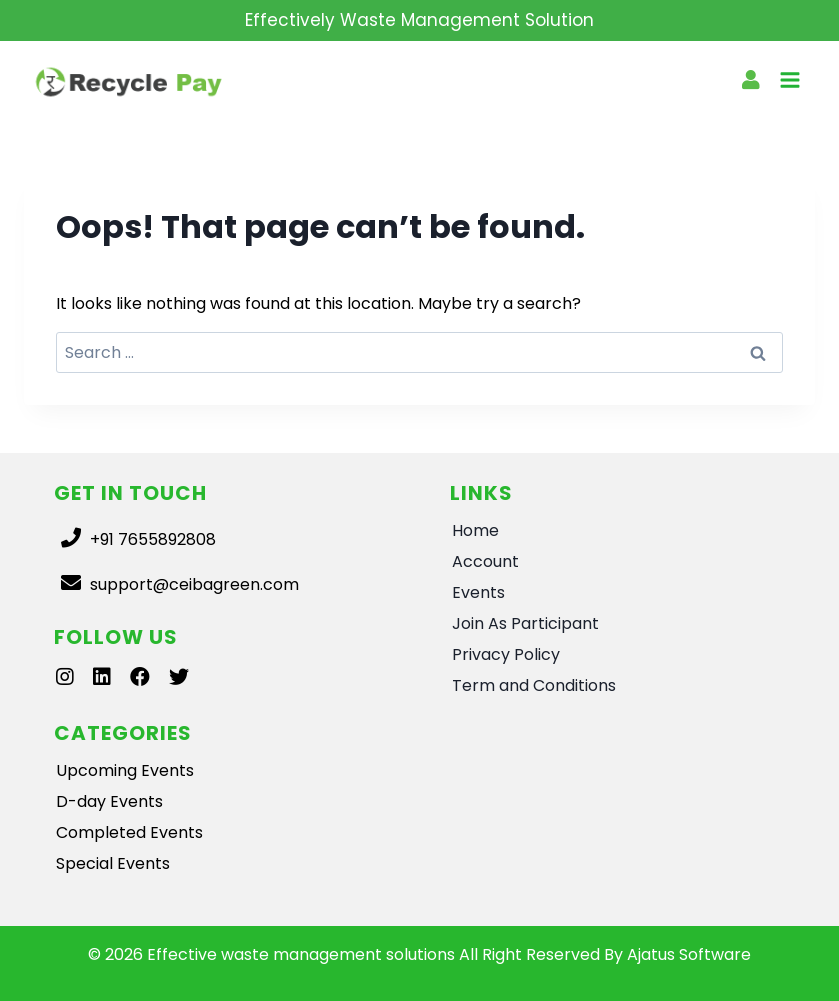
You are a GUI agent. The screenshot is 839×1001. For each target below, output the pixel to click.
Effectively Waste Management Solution (419, 20)
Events (478, 592)
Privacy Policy (506, 654)
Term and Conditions (534, 685)
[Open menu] (789, 82)
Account (485, 561)
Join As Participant (525, 623)
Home (475, 530)
